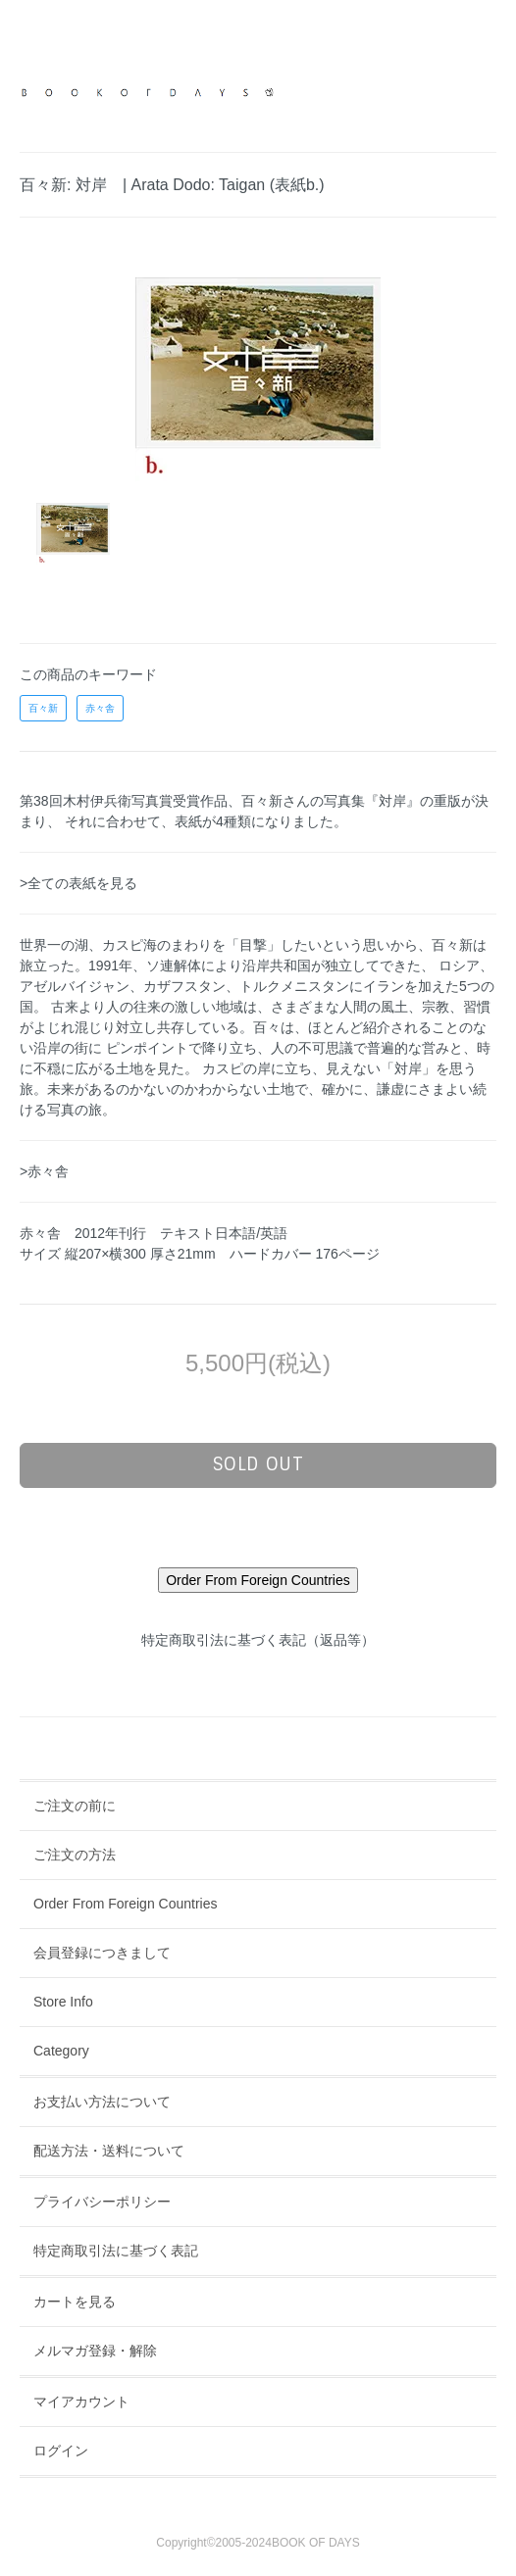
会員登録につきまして (102, 1952)
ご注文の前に (74, 1805)
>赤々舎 (44, 1171)
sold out (258, 1464)
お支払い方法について (102, 2101)
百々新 (43, 708)
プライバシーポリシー (102, 2201)
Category (61, 2050)
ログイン (60, 2450)
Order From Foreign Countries (125, 1903)
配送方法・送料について (108, 2150)
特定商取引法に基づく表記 (115, 2250)
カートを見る (74, 2301)
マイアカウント (81, 2401)
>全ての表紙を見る (78, 883)
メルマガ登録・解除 (95, 2350)
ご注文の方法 (74, 1854)
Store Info (63, 2001)
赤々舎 (100, 708)
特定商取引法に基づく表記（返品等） (258, 1640)
